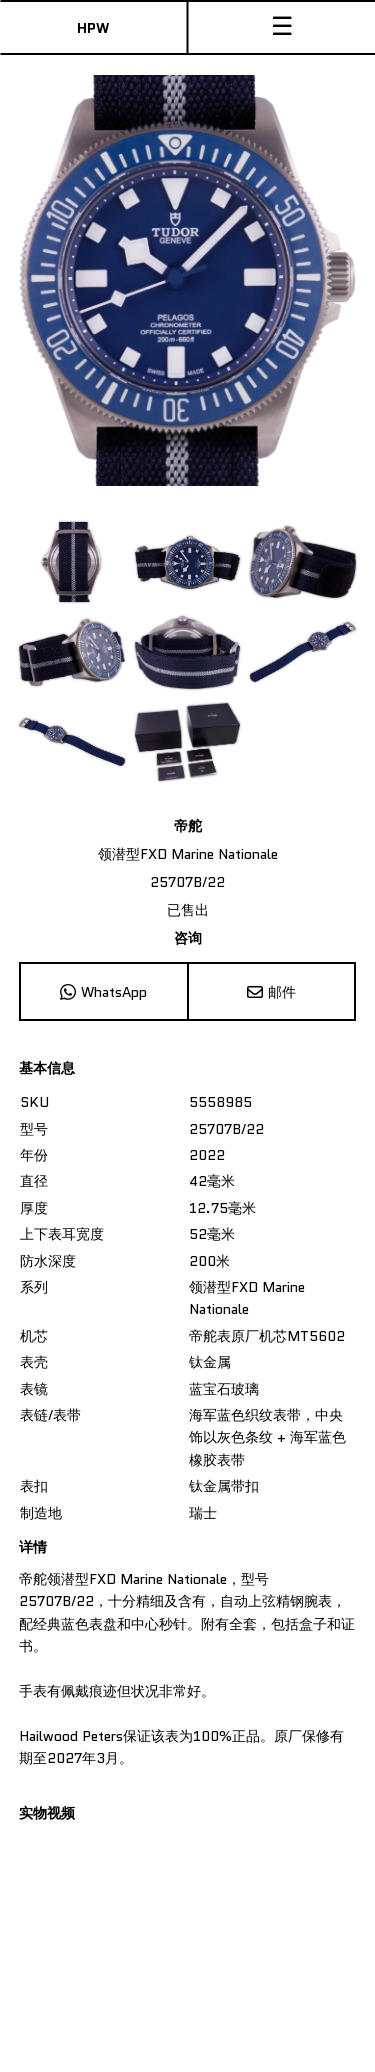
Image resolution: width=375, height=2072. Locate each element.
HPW (93, 28)
